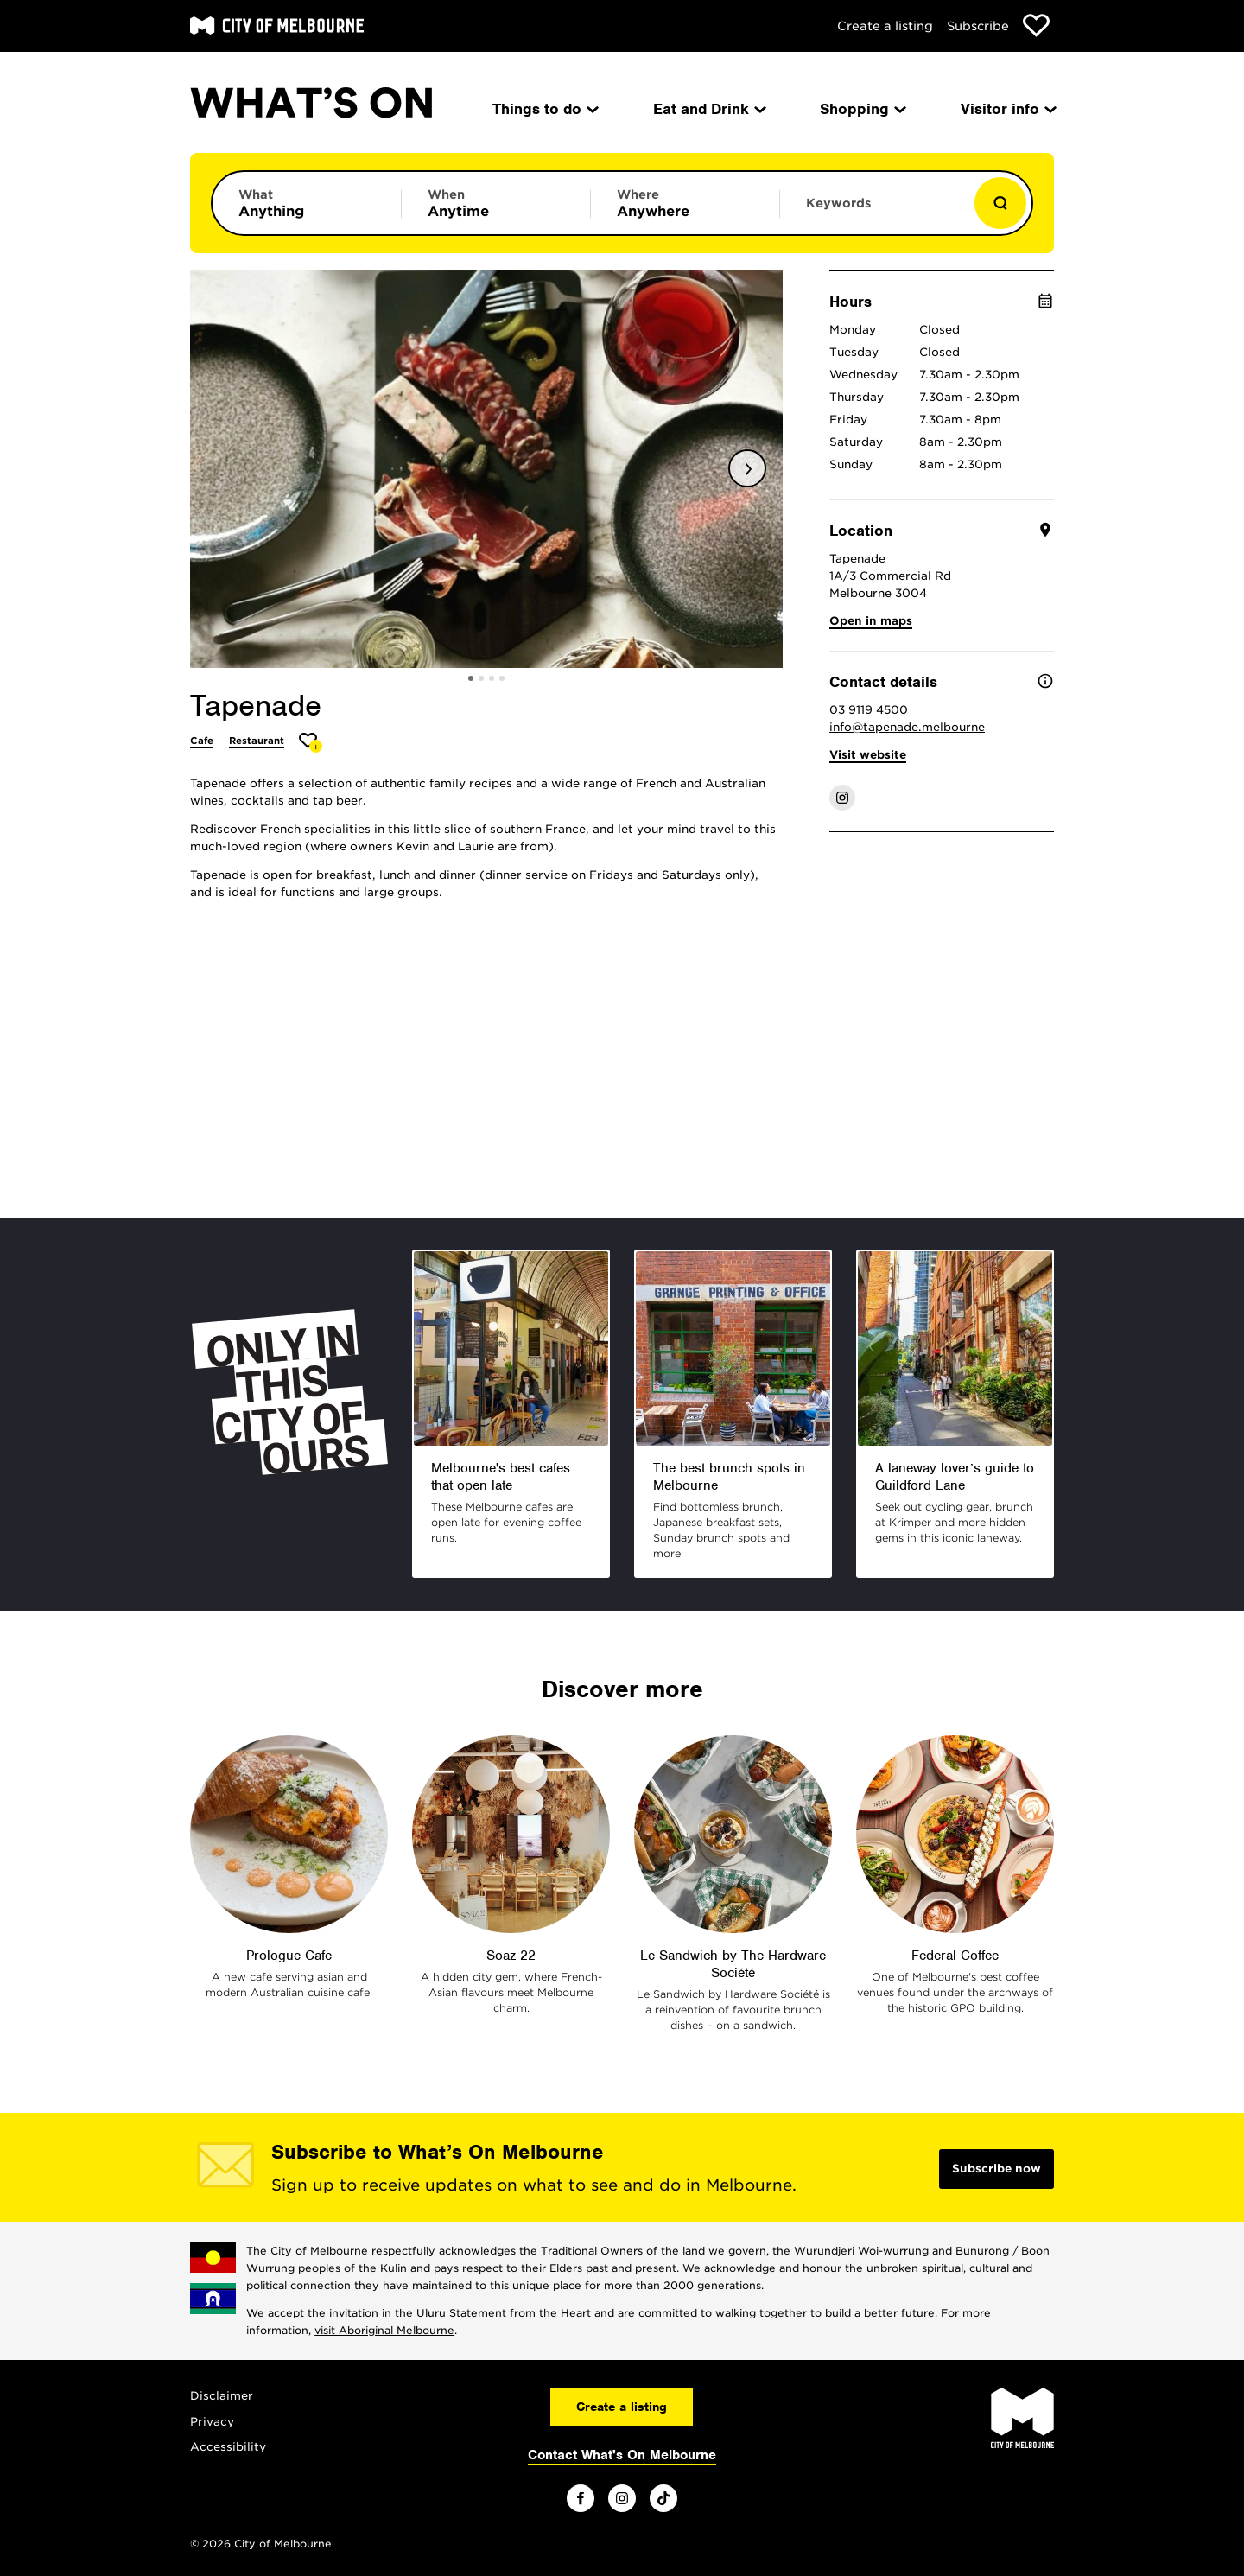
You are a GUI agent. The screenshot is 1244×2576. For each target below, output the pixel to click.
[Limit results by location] (685, 203)
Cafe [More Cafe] (201, 741)
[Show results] (1000, 203)
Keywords (838, 203)
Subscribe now (996, 2168)
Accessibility (228, 2446)
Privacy (212, 2421)
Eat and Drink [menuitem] (708, 108)
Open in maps (870, 620)
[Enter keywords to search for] (874, 211)
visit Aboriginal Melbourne (384, 2330)
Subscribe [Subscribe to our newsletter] (978, 26)
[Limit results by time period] (496, 203)
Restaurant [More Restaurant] (256, 741)
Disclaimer (221, 2395)
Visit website (867, 754)
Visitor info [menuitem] (1007, 108)
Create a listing (885, 26)
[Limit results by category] (306, 203)
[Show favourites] (1036, 25)
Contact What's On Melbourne (622, 2455)
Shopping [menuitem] (862, 108)
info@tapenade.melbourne (907, 727)
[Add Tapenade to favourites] (310, 743)
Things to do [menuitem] (544, 108)
